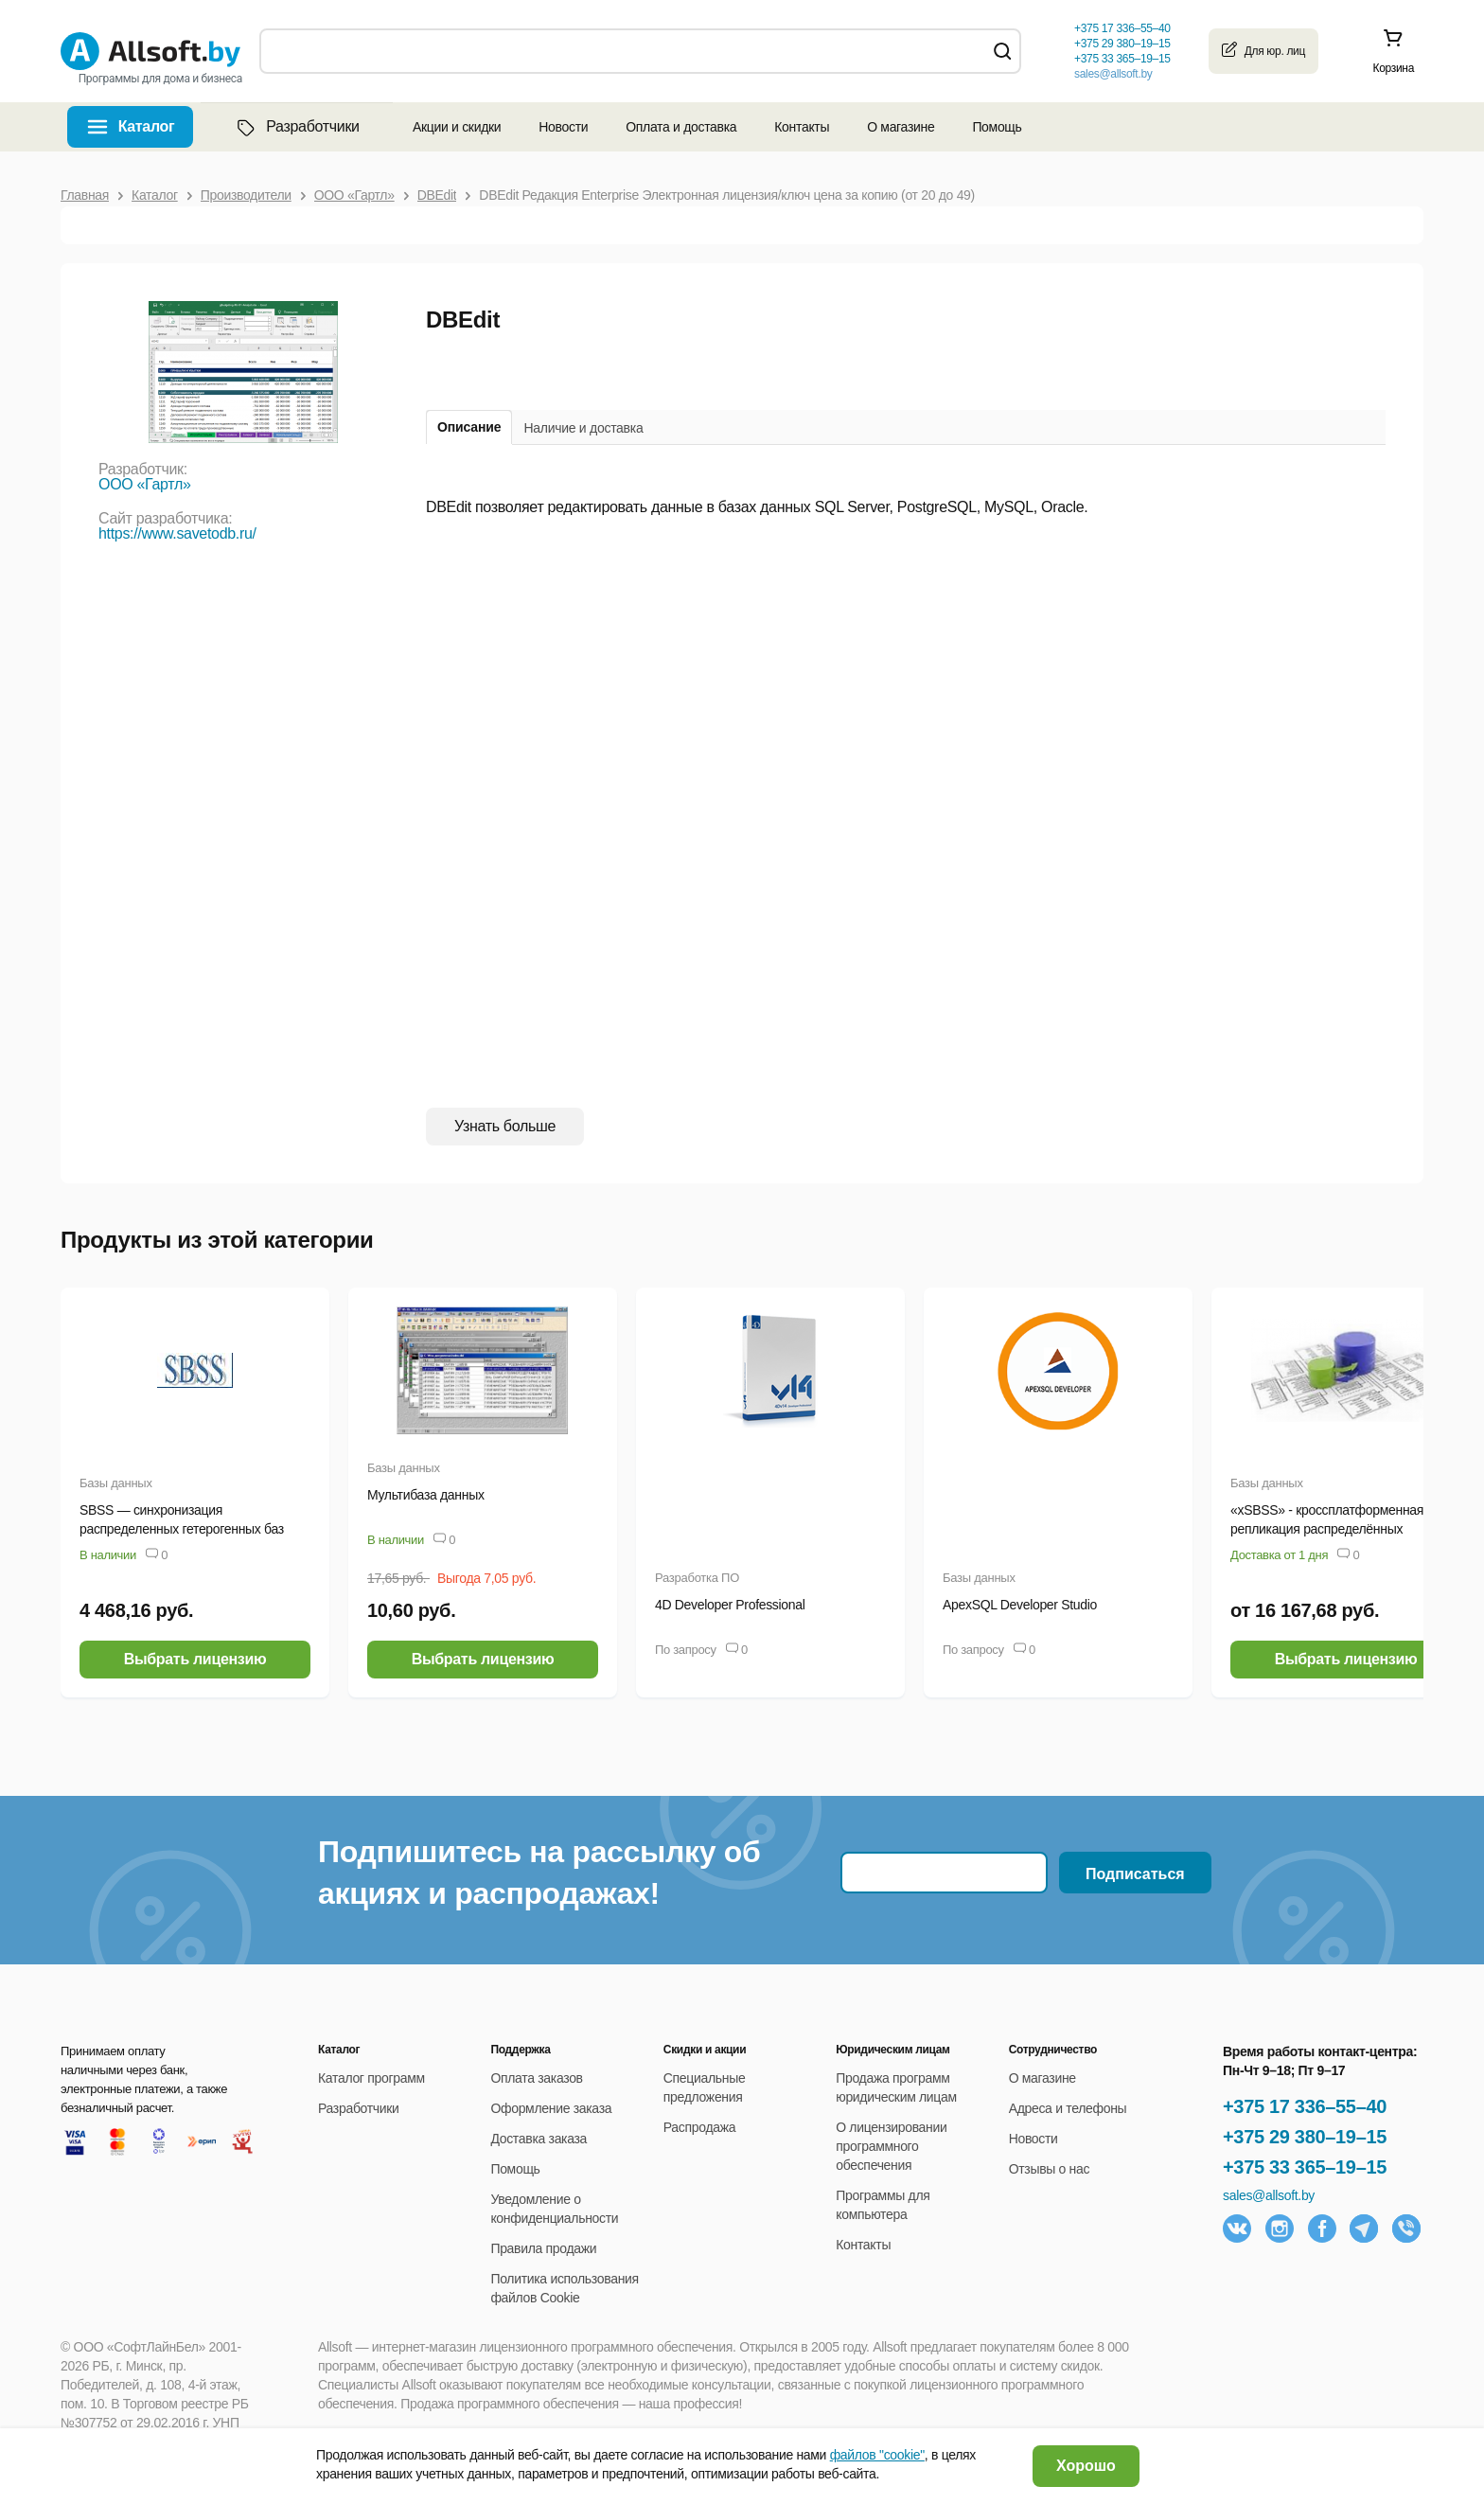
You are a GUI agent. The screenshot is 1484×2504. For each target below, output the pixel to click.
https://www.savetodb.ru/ (177, 533)
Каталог (146, 126)
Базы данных (116, 1483)
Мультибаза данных (426, 1494)
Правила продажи (543, 2248)
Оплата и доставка (681, 126)
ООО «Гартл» (144, 484)
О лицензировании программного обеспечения (891, 2146)
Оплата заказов (536, 2078)
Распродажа (699, 2127)
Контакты (801, 126)
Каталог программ (371, 2078)
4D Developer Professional (730, 1604)
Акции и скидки (457, 126)
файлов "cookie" (877, 2454)
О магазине (900, 126)
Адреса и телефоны (1068, 2108)
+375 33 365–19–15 (1305, 2167)
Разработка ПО (697, 1578)
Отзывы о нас (1049, 2168)
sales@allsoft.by (1113, 73)
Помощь (996, 126)
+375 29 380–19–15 (1305, 2136)
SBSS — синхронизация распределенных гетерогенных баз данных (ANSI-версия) (182, 1528)
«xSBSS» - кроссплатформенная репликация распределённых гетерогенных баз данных (1326, 1528)
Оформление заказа (550, 2108)
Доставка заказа (538, 2138)
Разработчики (296, 126)
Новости (563, 126)
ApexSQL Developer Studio (1020, 1604)
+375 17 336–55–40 (1305, 2106)
